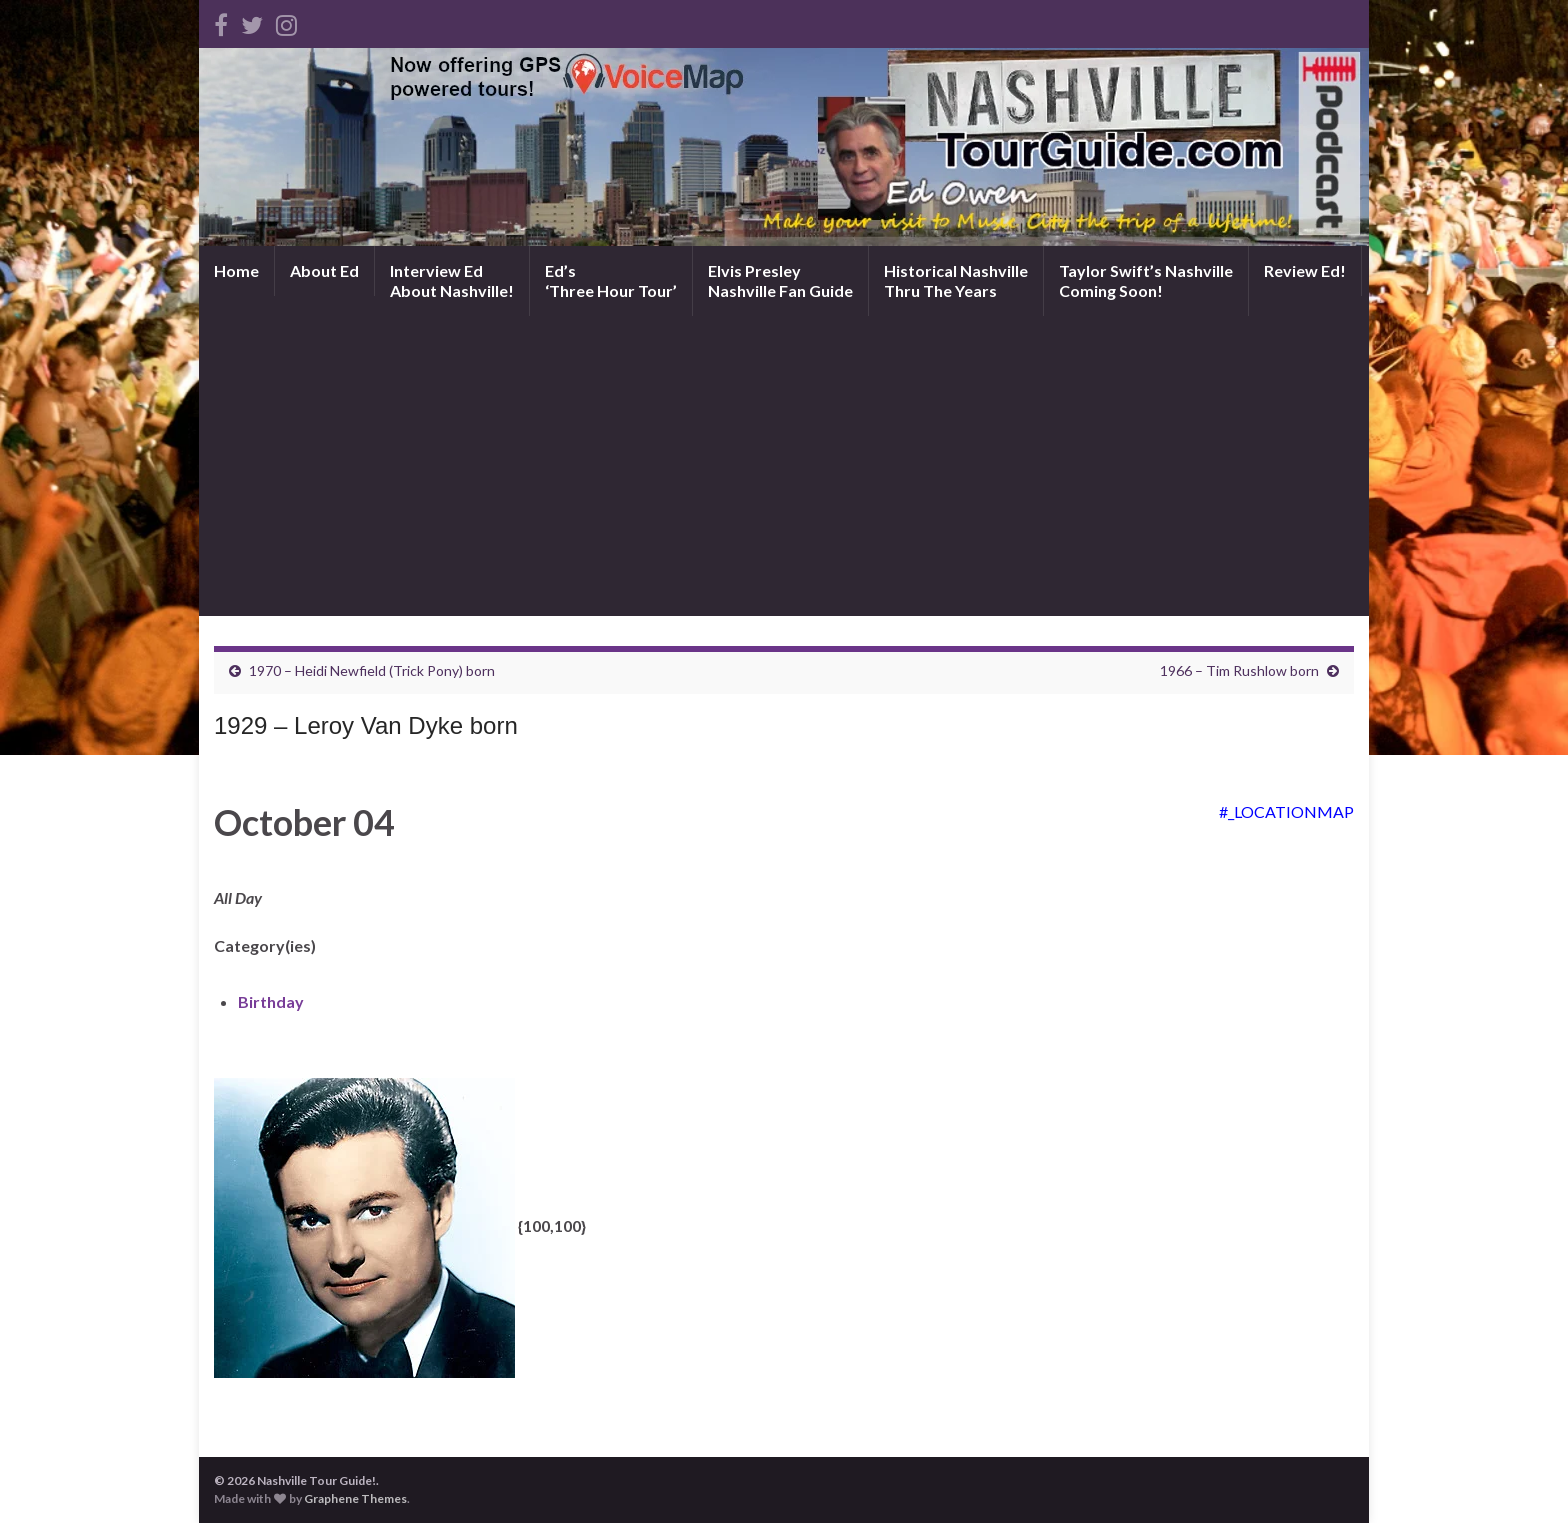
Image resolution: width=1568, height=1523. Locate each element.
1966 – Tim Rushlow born (1239, 670)
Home (236, 270)
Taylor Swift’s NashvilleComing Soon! (1146, 280)
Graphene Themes (355, 1498)
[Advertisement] (784, 466)
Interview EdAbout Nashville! (452, 280)
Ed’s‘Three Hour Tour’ (611, 280)
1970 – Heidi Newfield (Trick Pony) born (372, 670)
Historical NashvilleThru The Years (956, 280)
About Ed (324, 270)
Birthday (271, 1001)
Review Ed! (1305, 270)
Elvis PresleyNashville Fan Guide (780, 280)
